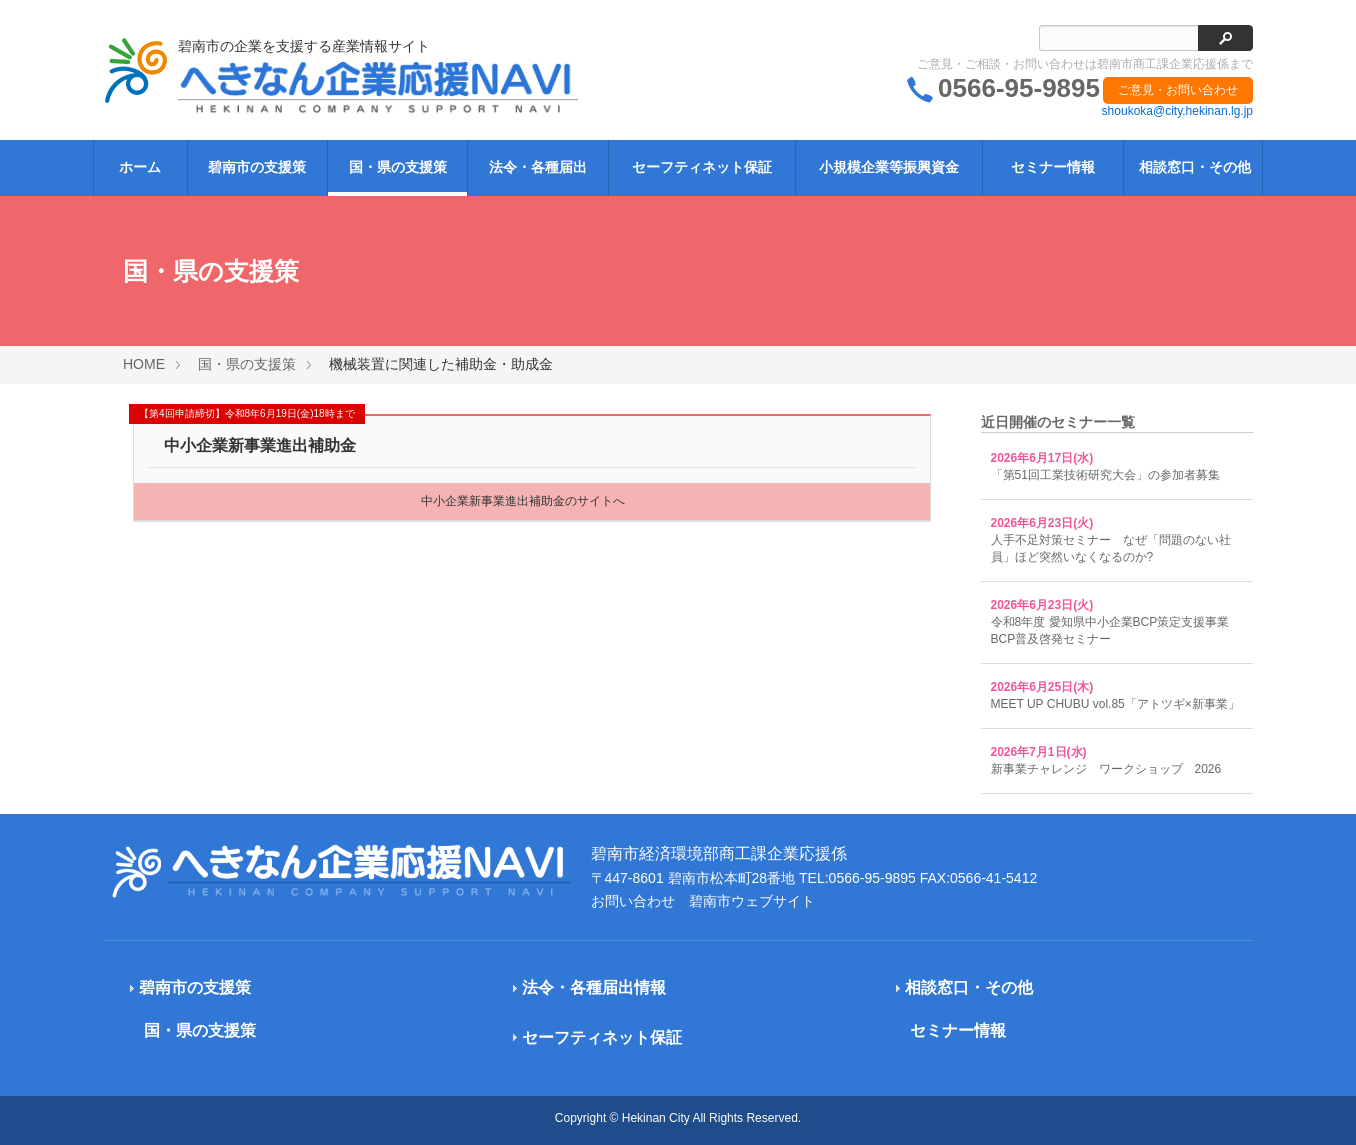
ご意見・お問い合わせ (1178, 90)
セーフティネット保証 (702, 167)
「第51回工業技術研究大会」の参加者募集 (1105, 475)
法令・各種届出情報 (594, 987)
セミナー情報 (1053, 167)
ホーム (140, 167)
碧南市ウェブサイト (752, 901)
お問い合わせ (633, 901)
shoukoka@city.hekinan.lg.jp (1177, 111)
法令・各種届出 (538, 167)
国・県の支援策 (398, 167)
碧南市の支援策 (257, 167)
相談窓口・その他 (1195, 167)
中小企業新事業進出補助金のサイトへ (523, 501)
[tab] (279, 988)
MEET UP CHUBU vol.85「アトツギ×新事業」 (1115, 704)
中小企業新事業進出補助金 (260, 445)
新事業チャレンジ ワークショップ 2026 (1106, 769)
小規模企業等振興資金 (889, 167)
